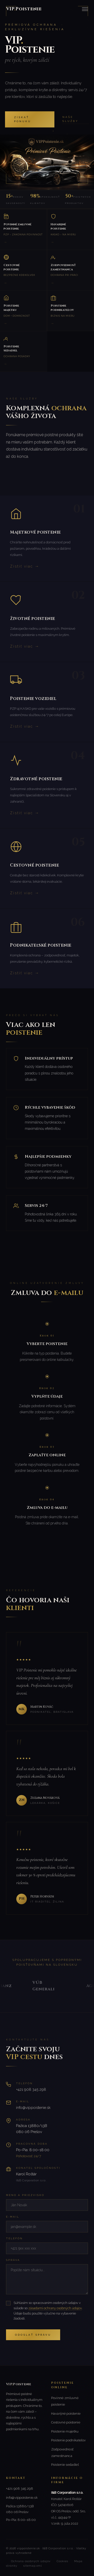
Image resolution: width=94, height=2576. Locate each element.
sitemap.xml (32, 2565)
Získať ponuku (22, 122)
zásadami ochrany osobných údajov (55, 2314)
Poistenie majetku (65, 2431)
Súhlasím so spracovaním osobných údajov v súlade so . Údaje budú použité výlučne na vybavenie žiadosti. (48, 2316)
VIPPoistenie (24, 9)
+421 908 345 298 (31, 2095)
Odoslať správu (33, 2340)
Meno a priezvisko (25, 2200)
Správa (13, 2265)
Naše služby (70, 122)
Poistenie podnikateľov (68, 2440)
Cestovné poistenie (65, 2422)
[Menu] (85, 9)
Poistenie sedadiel (65, 2465)
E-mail (12, 2222)
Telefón (14, 2244)
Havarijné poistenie (66, 2413)
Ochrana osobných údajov (31, 2561)
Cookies (62, 2561)
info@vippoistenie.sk (33, 2113)
